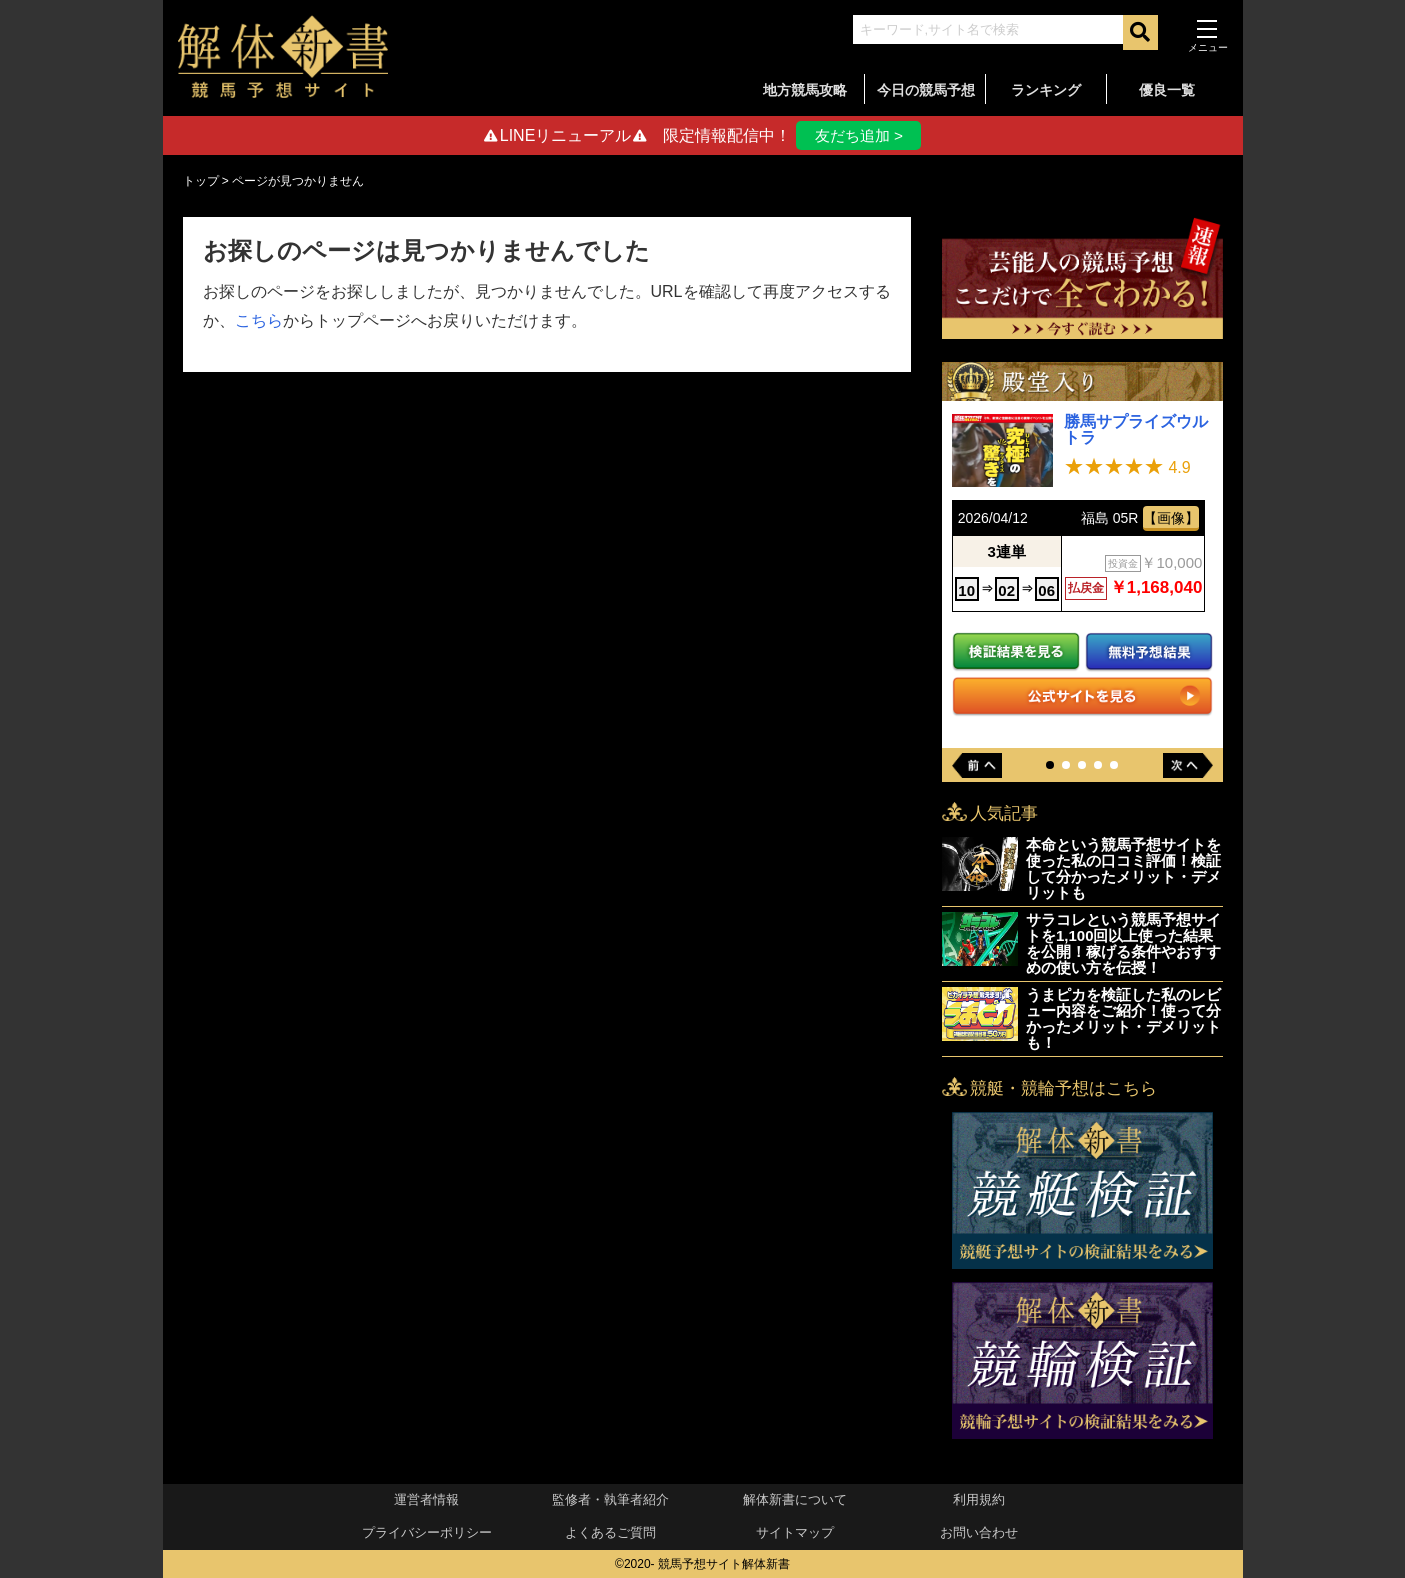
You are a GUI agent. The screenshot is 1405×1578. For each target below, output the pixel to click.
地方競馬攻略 (805, 90)
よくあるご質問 (610, 1533)
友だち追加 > (859, 135)
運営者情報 (426, 1500)
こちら (259, 320)
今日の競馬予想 (926, 90)
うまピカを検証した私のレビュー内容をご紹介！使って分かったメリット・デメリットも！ (1123, 1018)
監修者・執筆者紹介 (610, 1500)
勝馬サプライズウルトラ (1136, 430)
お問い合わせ (979, 1533)
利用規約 (979, 1500)
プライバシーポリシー (427, 1533)
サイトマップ (795, 1533)
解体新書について (795, 1500)
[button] (1050, 765)
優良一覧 (1167, 90)
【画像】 (1171, 518)
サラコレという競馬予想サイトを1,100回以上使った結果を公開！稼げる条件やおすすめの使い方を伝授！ (1123, 943)
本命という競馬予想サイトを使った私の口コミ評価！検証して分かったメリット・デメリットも (1123, 868)
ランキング (1046, 90)
